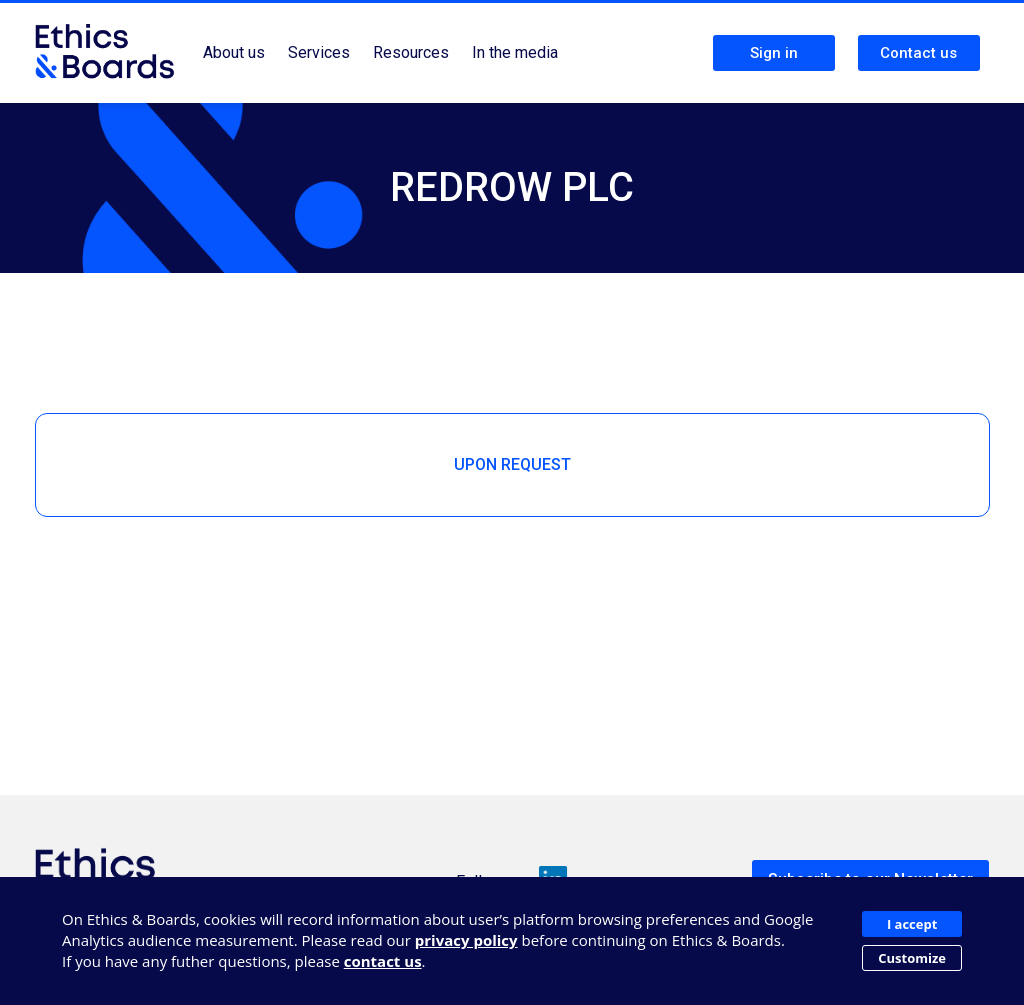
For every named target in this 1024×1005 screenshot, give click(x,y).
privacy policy (466, 940)
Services (319, 52)
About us (234, 52)
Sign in (774, 53)
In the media (515, 52)
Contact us (918, 53)
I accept (912, 924)
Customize (912, 958)
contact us (383, 961)
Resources (411, 52)
